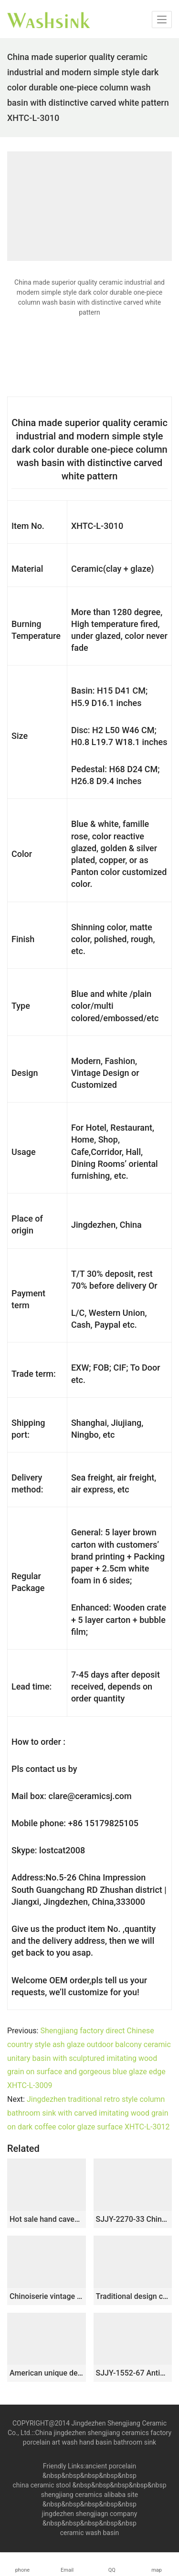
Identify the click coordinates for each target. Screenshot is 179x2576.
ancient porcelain (111, 2466)
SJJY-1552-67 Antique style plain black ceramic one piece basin (133, 2372)
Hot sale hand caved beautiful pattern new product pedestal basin (47, 2219)
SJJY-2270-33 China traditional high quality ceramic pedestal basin (133, 2219)
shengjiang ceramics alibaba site (89, 2494)
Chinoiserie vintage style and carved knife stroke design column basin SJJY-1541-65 (47, 2296)
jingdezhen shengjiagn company (89, 2513)
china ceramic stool (41, 2485)
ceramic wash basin (89, 2532)
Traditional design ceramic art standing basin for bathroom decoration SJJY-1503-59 (133, 2296)
